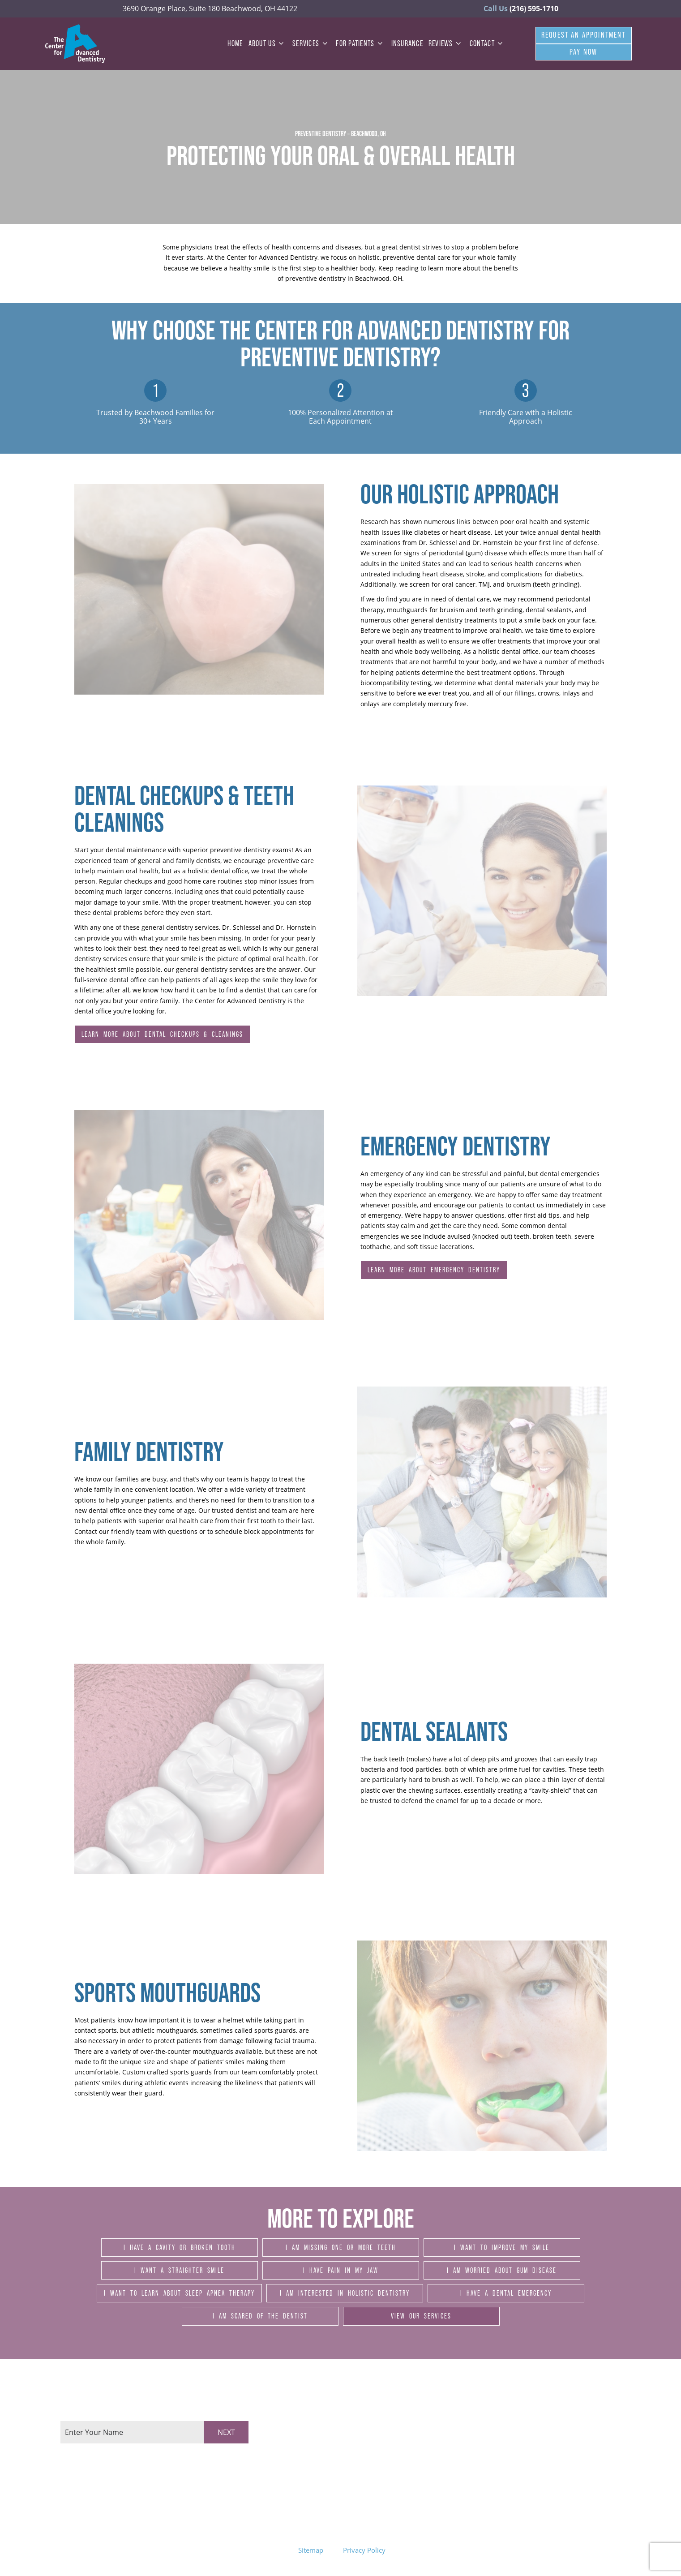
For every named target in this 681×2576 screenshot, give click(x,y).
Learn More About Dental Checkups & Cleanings (162, 1034)
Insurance (407, 43)
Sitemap (310, 2549)
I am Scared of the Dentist (260, 2316)
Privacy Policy (364, 2549)
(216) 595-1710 (521, 8)
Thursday (307, 2457)
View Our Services (421, 2316)
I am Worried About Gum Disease (502, 2270)
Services (311, 43)
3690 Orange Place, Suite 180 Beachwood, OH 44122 (210, 8)
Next (226, 2432)
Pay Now (583, 51)
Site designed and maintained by (479, 2549)
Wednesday (311, 2447)
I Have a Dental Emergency (506, 2293)
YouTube (597, 2471)
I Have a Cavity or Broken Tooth (180, 2247)
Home (235, 43)
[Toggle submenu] (281, 43)
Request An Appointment (583, 34)
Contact (488, 43)
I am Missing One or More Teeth (341, 2247)
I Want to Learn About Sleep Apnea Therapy (179, 2293)
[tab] (63, 2453)
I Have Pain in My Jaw (340, 2270)
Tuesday (306, 2436)
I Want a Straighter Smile (179, 2270)
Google (594, 2442)
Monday (305, 2426)
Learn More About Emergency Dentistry (434, 1270)
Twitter (594, 2457)
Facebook (598, 2428)
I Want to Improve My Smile (501, 2247)
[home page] (75, 43)
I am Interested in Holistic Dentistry (345, 2293)
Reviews (446, 43)
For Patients (360, 43)
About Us (267, 43)
